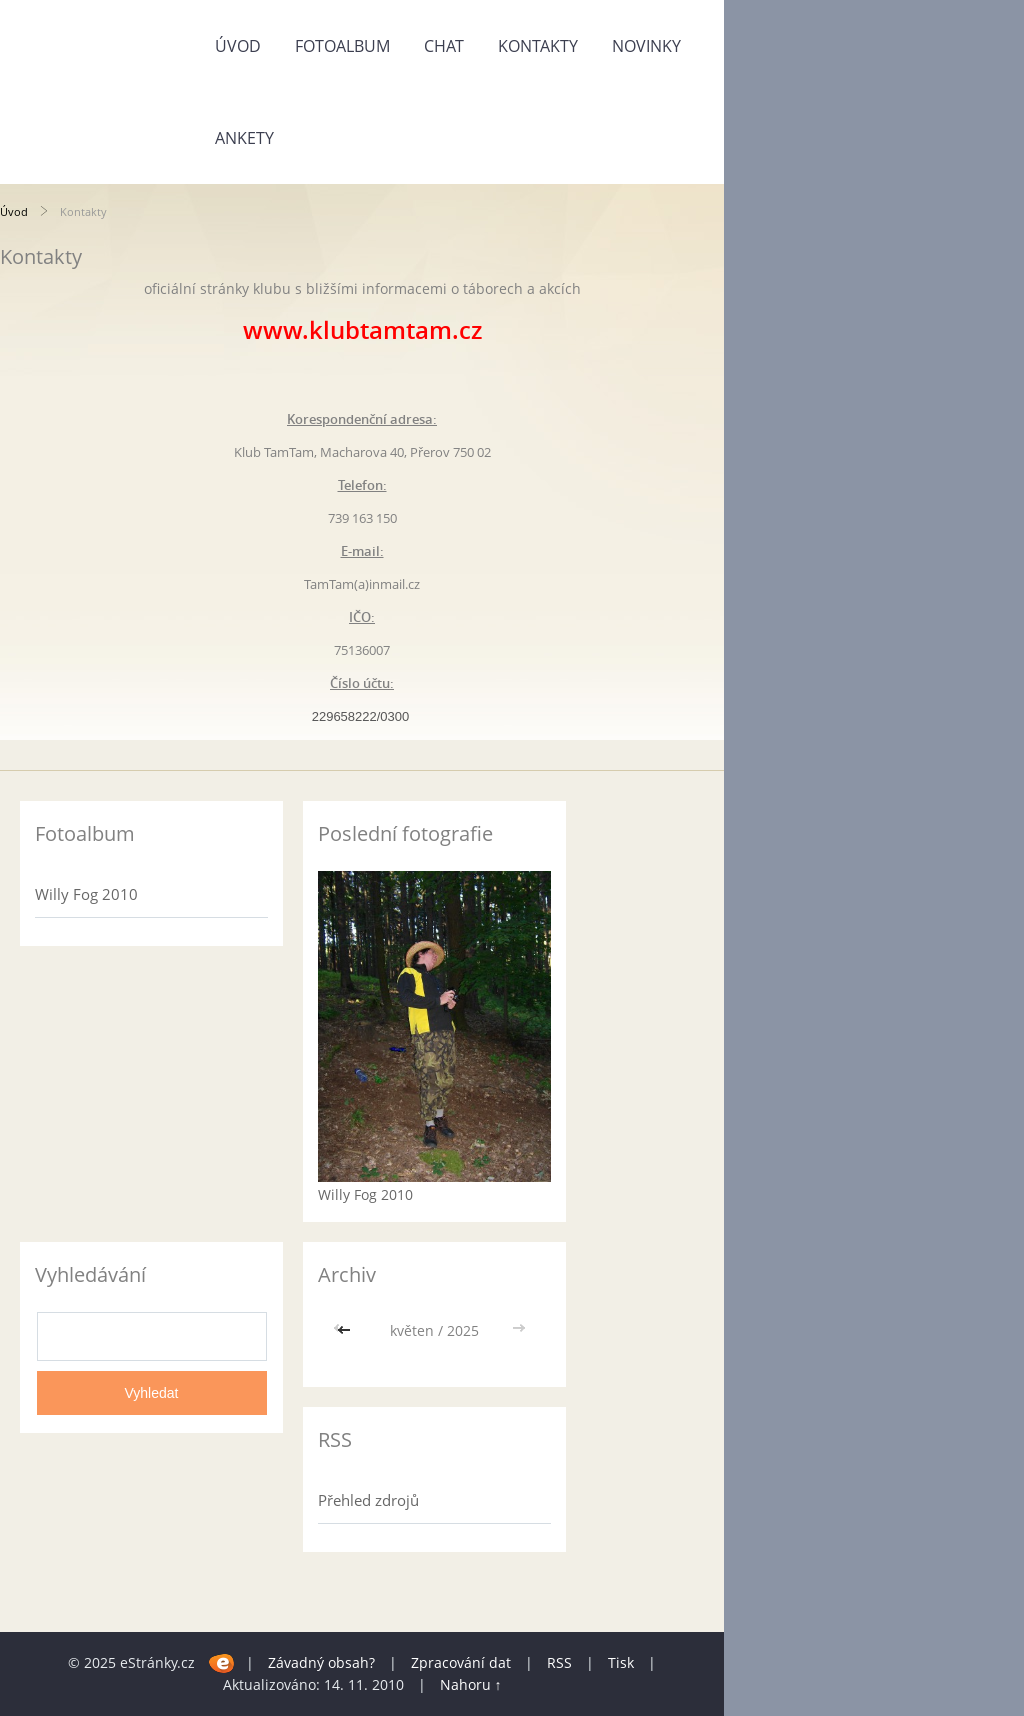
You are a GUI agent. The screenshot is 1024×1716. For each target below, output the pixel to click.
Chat (444, 46)
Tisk (621, 1662)
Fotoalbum (342, 46)
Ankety (244, 138)
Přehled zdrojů (368, 1500)
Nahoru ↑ (471, 1684)
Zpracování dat (461, 1662)
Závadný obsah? (321, 1662)
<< (346, 1330)
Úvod (238, 46)
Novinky (646, 46)
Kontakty (538, 46)
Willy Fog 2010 (86, 894)
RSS (559, 1662)
